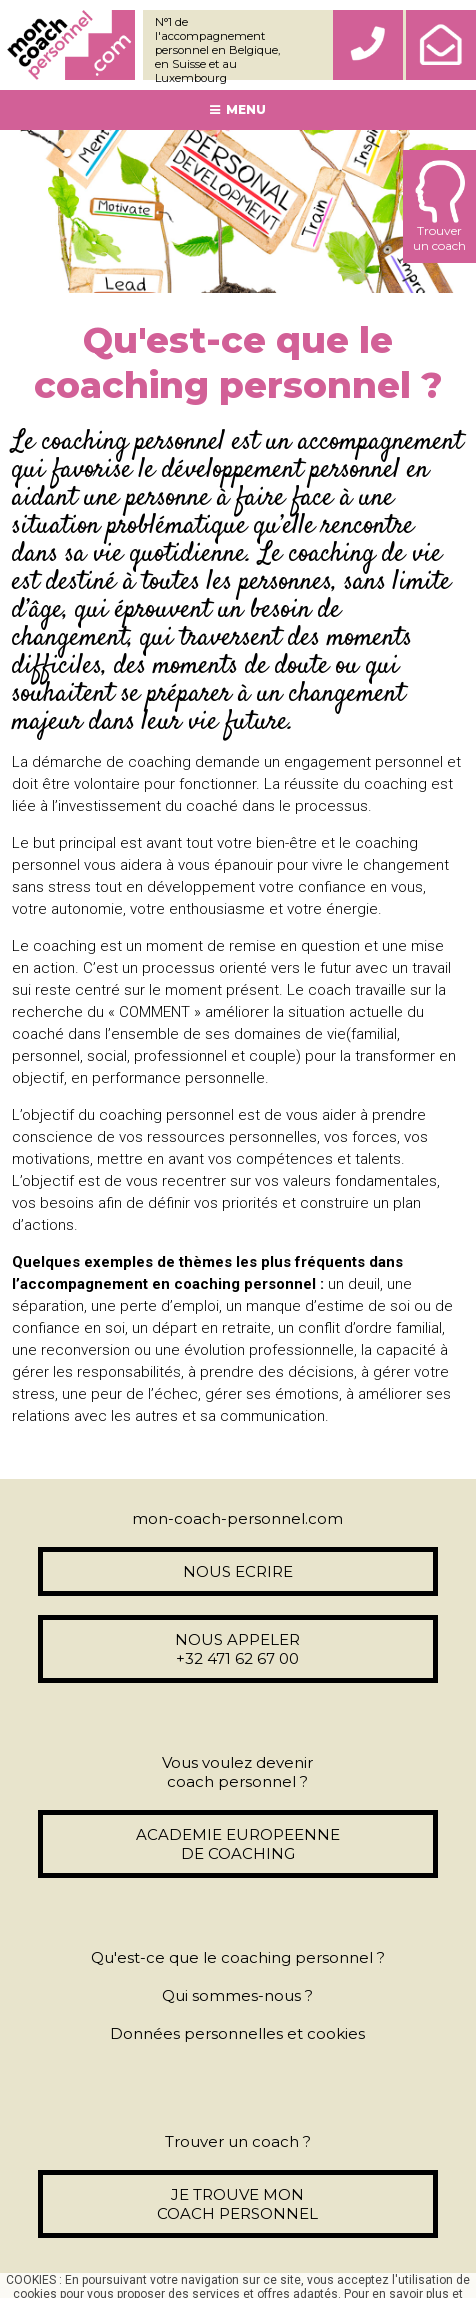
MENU (238, 109)
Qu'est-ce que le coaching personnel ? (238, 1957)
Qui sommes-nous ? (237, 1995)
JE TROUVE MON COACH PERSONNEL (237, 2204)
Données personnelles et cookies (237, 2033)
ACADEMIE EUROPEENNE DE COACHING (238, 1844)
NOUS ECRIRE (238, 1571)
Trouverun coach (439, 206)
